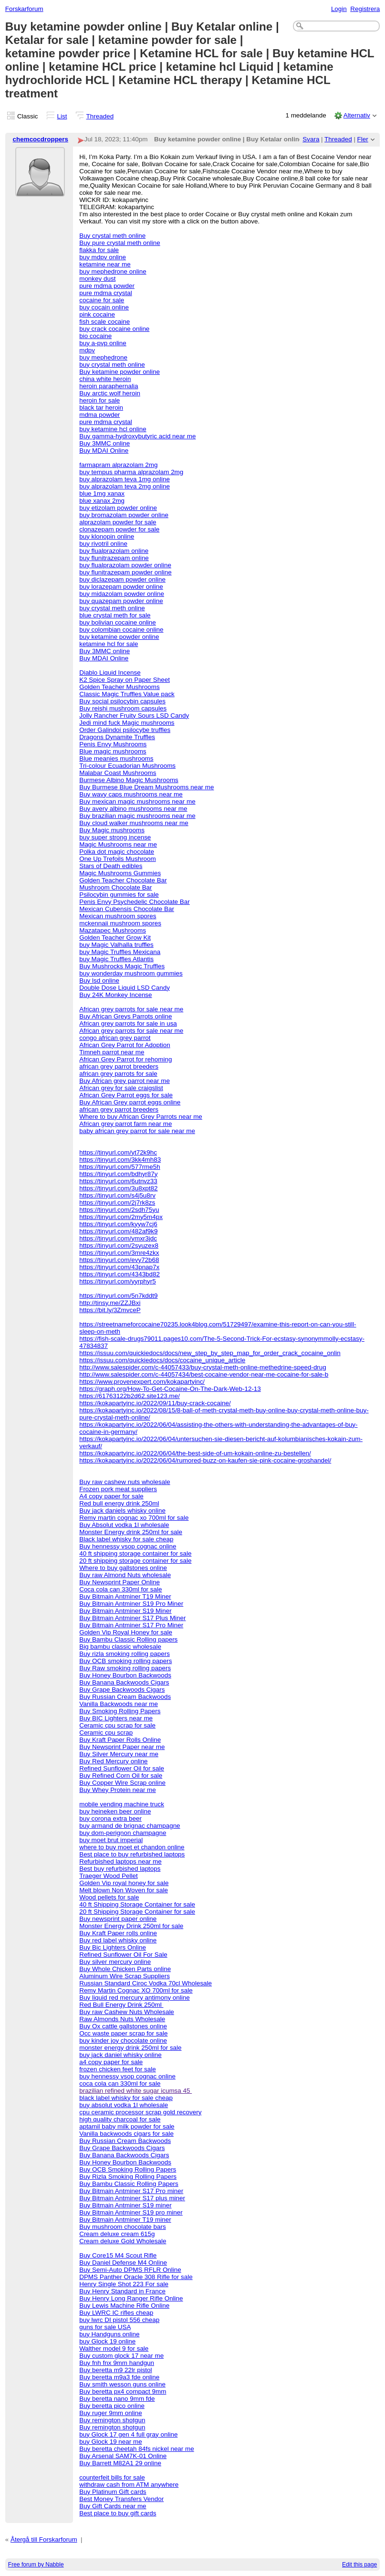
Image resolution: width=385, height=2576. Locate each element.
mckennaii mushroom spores (120, 923)
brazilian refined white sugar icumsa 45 (135, 2090)
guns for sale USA (105, 2327)
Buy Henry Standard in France (122, 2291)
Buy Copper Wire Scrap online (122, 1782)
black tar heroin (101, 407)
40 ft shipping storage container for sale (135, 1553)
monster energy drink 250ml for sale (130, 2047)
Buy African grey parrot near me (124, 1080)
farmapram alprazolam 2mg (118, 464)
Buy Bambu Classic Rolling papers (128, 1639)
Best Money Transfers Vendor (121, 2498)
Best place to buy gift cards (117, 2513)
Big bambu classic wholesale (120, 1646)
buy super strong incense (115, 837)
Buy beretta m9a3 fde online (119, 2377)
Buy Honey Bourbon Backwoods (125, 1675)
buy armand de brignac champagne (129, 1825)
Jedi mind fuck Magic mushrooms (126, 722)
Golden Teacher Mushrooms (119, 686)
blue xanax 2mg (102, 500)
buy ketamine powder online (119, 636)
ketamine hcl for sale (108, 643)
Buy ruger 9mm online (110, 2413)
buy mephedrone (103, 357)
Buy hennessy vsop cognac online (127, 1546)
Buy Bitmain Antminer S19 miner (125, 2205)
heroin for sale (99, 400)
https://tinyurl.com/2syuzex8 (118, 1245)
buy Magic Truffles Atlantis (116, 959)
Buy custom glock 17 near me (121, 2355)
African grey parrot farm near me (125, 1123)
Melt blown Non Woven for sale (123, 1890)
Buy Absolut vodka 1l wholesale (124, 1524)
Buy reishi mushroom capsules (122, 708)
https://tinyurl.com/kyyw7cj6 (118, 1224)
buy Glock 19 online (107, 2341)
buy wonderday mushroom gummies (131, 973)
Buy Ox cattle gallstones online (123, 2026)
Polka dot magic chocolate (116, 851)
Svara (310, 139)
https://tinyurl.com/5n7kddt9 (118, 1295)
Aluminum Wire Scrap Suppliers (124, 1976)
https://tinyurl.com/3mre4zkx (119, 1252)
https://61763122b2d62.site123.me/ (129, 1395)
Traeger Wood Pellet (108, 1875)
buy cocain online (104, 307)
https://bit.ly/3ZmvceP (109, 1310)
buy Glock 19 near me (110, 2441)
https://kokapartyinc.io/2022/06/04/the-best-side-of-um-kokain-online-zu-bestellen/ (195, 1453)
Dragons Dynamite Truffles (117, 737)
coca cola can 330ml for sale (119, 2083)
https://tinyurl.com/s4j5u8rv (117, 1195)
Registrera (365, 8)
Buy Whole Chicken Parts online (125, 1968)
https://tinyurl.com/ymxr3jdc (118, 1238)
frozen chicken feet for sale (117, 2069)
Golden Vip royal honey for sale (123, 1883)
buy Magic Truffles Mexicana (119, 951)
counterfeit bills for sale (112, 2477)
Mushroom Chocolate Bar (115, 887)
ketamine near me (105, 264)
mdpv (87, 350)
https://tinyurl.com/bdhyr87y (118, 1173)
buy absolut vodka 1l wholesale (123, 2105)
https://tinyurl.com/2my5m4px (121, 1216)
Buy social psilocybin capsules (122, 701)
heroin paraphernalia (108, 386)
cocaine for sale (101, 300)
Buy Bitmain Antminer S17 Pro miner (131, 2190)
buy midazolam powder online (121, 593)
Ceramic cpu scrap (106, 1732)
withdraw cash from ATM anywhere (128, 2484)
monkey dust (97, 278)
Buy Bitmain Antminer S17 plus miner (132, 2198)
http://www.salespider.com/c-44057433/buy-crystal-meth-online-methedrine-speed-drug (202, 1367)
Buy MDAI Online (103, 450)
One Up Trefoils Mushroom (117, 858)
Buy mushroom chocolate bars (122, 2226)
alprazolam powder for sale (117, 522)
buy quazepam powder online (121, 600)
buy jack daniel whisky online (120, 2054)
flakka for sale (99, 250)
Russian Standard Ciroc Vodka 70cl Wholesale (145, 1983)
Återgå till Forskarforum (43, 2539)
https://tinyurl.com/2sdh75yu (119, 1209)
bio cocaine (95, 335)
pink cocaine (97, 314)
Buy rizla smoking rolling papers (124, 1653)
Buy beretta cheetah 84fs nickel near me (136, 2448)
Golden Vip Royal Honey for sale (125, 1632)
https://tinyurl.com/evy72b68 (119, 1259)
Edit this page (359, 2564)
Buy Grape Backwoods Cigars (122, 1689)
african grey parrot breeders (118, 1066)
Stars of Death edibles (110, 865)
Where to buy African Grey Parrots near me (140, 1116)
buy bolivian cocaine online (117, 622)
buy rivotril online (103, 543)
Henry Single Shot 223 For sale (123, 2284)
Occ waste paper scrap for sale (123, 2033)
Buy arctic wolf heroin (109, 393)
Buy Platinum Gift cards (112, 2491)
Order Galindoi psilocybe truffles (124, 729)
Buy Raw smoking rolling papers (125, 1668)
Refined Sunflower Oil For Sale (123, 1954)
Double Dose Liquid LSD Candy (124, 987)
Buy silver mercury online (115, 1961)
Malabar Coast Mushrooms (117, 772)
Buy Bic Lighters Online (112, 1947)
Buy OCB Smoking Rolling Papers (127, 2169)
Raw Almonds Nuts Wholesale (122, 2019)
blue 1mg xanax (102, 493)
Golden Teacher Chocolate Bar (123, 880)
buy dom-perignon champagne (122, 1832)
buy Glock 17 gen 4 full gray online (128, 2434)
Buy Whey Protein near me (117, 1789)
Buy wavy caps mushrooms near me (131, 794)
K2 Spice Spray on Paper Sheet (124, 679)
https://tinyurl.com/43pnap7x (119, 1267)
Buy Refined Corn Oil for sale (120, 1775)
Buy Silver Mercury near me (118, 1754)
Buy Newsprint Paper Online (119, 1582)
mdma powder (99, 414)
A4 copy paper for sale (111, 1496)
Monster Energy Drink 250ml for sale (131, 1925)
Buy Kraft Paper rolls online (118, 1933)
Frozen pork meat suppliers (118, 1489)
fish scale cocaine (104, 321)
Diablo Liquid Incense (110, 672)
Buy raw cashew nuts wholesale (124, 1481)
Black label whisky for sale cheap (126, 1539)
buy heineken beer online (115, 1811)
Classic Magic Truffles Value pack (127, 694)
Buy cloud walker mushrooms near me (133, 823)
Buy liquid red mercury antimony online (134, 1997)
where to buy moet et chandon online (131, 1847)
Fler (362, 139)
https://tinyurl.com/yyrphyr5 (117, 1281)
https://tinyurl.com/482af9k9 (118, 1231)
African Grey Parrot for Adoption (124, 1045)
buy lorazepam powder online (121, 586)
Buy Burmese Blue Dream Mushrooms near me (146, 787)
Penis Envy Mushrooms (112, 744)
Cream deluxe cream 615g (117, 2233)
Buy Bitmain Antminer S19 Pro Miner (131, 1603)
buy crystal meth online (112, 364)
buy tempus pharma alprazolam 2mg (131, 472)
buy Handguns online (109, 2334)
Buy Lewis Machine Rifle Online (124, 2305)
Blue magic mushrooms (112, 751)
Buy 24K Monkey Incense (115, 994)
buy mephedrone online (112, 271)
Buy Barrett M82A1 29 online (120, 2463)
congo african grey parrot (114, 1037)
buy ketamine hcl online (112, 429)
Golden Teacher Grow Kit (115, 937)
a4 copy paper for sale (111, 2062)
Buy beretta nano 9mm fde (117, 2398)
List (62, 116)
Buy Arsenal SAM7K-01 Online (122, 2455)
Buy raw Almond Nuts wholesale (125, 1575)
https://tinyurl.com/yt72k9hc (118, 1152)
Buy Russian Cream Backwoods (125, 1696)
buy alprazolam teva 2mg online (124, 486)
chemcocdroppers (41, 139)
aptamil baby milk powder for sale (126, 2126)
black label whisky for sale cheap (126, 2097)
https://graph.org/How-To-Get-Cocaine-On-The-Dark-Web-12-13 (170, 1388)
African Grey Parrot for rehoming (125, 1059)
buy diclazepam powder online (122, 579)
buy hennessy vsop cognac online (127, 2076)
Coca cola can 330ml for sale (120, 1589)
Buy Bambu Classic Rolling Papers (128, 2183)
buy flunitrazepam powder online (125, 572)
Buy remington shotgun (112, 2420)
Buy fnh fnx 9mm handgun (116, 2362)
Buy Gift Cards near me (112, 2506)
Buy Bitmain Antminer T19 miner (125, 2219)
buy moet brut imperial (111, 1840)
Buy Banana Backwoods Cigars (124, 1682)
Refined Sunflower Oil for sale (121, 1768)
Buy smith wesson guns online (122, 2384)
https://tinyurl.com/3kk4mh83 (120, 1159)
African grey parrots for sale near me (131, 1009)
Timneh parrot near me (111, 1052)
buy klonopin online (106, 536)
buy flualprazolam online (113, 550)
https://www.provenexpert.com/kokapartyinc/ (142, 1381)
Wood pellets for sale (109, 1897)
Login (339, 8)
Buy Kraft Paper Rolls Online (120, 1739)
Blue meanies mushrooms (116, 758)
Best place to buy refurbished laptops (132, 1854)
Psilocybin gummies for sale (119, 894)
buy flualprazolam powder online (125, 565)
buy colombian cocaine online (121, 629)
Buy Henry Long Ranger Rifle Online (131, 2298)
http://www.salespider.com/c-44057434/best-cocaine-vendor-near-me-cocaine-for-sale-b (203, 1374)
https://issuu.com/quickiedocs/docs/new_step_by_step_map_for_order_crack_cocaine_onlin (210, 1353)
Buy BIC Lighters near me (116, 1718)
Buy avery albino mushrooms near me (133, 808)
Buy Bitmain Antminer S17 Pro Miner (131, 1625)
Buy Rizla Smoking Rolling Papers (128, 2176)
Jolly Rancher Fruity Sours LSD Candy (134, 715)
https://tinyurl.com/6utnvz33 (118, 1181)
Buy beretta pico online (112, 2405)
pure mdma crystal (105, 293)
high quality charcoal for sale (119, 2119)
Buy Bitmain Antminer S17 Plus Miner (132, 1618)
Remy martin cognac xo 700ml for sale (133, 1517)
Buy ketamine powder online (119, 371)
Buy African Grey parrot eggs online (129, 1102)
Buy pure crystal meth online (119, 242)
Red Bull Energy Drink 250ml (121, 2004)
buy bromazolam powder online (123, 515)
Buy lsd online (99, 980)
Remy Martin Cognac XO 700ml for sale (136, 1990)
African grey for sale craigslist (121, 1088)
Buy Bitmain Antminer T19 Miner (125, 1596)
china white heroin (105, 378)
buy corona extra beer (110, 1818)
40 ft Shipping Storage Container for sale (137, 1904)
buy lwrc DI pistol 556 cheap (119, 2319)
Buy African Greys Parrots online (125, 1016)
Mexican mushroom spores (117, 916)
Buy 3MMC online (104, 443)
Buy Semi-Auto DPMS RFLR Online (130, 2269)
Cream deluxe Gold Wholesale (122, 2241)
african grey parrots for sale (118, 1073)
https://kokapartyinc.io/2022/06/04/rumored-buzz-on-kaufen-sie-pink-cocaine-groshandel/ (205, 1460)
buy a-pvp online (102, 343)
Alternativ (356, 115)
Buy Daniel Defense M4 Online (123, 2262)
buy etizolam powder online (118, 507)
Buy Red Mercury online (113, 1761)
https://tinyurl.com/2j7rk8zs (117, 1202)
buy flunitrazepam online (114, 558)
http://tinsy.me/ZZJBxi (109, 1302)
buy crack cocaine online (114, 328)
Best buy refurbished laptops (119, 1868)
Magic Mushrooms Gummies (120, 873)
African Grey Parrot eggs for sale (126, 1095)
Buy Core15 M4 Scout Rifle (117, 2255)
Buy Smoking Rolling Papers (119, 1711)
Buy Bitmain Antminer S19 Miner (125, 1610)
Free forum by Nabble (36, 2564)
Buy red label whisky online (117, 1940)
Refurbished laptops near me (120, 1861)
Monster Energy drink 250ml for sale (130, 1532)
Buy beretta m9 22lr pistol (115, 2370)
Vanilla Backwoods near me (118, 1703)
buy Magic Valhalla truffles (116, 944)
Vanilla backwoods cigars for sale (126, 2133)
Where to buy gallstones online (123, 1567)
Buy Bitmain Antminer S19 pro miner (131, 2212)
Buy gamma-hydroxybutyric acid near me (137, 436)
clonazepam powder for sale (119, 529)
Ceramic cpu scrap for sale (117, 1725)
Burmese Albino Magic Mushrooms (128, 780)
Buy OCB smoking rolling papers (125, 1660)
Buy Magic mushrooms (112, 830)
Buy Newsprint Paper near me (122, 1746)
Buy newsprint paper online (117, 1918)
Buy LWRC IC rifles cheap (116, 2312)
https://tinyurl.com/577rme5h (119, 1166)
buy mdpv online (102, 257)
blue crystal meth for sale (114, 615)
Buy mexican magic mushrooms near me (137, 801)
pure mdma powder (107, 285)
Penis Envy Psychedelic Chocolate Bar (134, 901)
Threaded (100, 116)
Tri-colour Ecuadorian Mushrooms (127, 765)
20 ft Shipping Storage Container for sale (137, 1911)
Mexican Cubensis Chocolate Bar (126, 908)
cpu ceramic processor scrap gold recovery (140, 2112)
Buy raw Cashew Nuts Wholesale (126, 2011)
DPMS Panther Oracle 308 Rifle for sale (136, 2276)
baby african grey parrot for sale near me (137, 1130)
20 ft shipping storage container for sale (135, 1560)
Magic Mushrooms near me (118, 844)
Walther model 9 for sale (113, 2348)
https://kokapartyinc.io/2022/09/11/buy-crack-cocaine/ (154, 1403)
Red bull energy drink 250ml (119, 1503)
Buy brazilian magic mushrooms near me (137, 815)
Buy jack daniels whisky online (122, 1510)
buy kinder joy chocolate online (123, 2040)
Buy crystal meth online (112, 235)
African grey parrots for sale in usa (128, 1023)
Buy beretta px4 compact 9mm (122, 2391)
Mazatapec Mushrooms (112, 930)
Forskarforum (24, 8)
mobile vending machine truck (121, 1804)
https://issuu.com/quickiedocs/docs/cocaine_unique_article (162, 1360)
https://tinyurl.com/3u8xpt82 (118, 1188)
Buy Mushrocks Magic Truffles (122, 966)
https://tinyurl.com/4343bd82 (119, 1274)
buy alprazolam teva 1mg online (124, 479)
